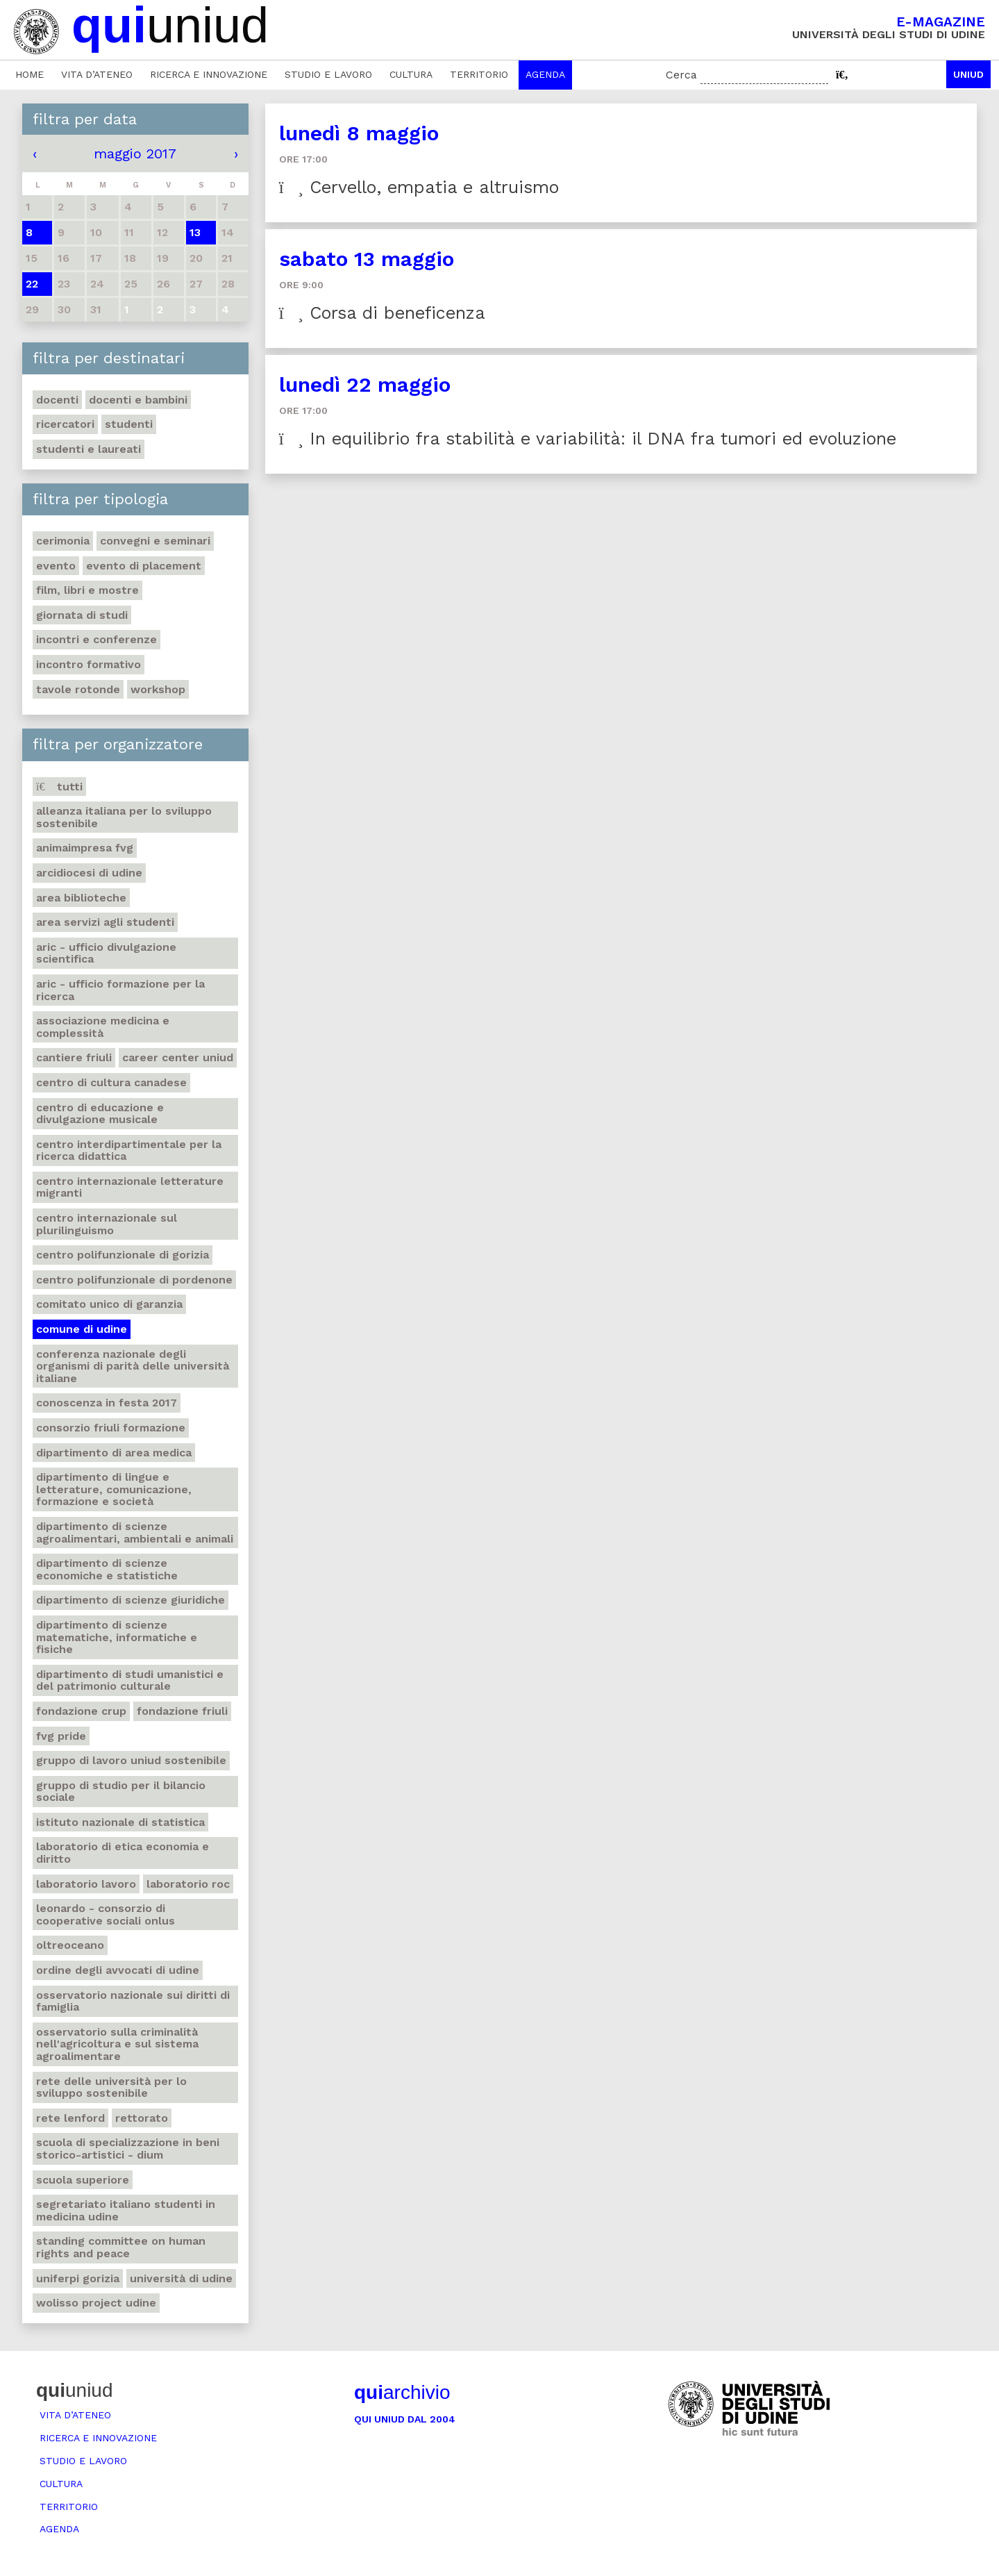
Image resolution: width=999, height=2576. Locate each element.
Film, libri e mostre (87, 590)
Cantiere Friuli (74, 1057)
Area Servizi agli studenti (105, 922)
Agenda (545, 74)
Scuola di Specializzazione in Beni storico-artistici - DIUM (127, 2148)
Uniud (968, 74)
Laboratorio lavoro (86, 1884)
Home (29, 74)
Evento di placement (143, 565)
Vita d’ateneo (97, 74)
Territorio (479, 74)
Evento (56, 565)
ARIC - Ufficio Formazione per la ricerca (120, 990)
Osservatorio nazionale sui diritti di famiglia (133, 2001)
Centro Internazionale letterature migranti (130, 1187)
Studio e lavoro (328, 74)
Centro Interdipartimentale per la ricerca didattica (128, 1150)
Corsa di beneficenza (382, 313)
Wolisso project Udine (96, 2302)
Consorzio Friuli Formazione (110, 1427)
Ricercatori (65, 424)
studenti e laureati (88, 449)
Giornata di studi (82, 615)
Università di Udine (181, 2278)
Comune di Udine (81, 1329)
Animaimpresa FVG (84, 847)
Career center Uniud (177, 1057)
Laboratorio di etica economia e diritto (122, 1852)
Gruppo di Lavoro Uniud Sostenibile (131, 1760)
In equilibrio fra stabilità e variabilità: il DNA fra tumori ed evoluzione (587, 439)
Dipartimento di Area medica (114, 1452)
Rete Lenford (70, 2118)
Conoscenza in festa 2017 (106, 1402)
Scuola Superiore (82, 2179)
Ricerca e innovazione (208, 74)
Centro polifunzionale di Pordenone (134, 1279)
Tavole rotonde (78, 689)
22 (32, 283)
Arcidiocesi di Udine (89, 872)
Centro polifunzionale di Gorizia (122, 1254)
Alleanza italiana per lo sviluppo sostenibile (124, 817)
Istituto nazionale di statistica (120, 1822)
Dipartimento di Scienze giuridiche (130, 1599)
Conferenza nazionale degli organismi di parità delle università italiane (132, 1366)
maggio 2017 (135, 153)
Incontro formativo (88, 664)
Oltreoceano (70, 1945)
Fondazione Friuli (182, 1711)
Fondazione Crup (81, 1711)
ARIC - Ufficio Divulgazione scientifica (106, 953)
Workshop (158, 689)
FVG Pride (61, 1736)
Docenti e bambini (138, 399)
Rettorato (141, 2118)
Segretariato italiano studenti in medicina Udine (125, 2210)
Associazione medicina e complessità (102, 1027)
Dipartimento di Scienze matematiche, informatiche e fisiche (116, 1637)
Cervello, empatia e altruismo (419, 187)
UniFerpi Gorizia (77, 2278)
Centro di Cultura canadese (111, 1082)
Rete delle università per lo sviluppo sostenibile (111, 2087)
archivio (402, 2392)
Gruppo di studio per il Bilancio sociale (120, 1791)
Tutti (59, 786)
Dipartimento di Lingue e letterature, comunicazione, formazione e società (114, 1489)
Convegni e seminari (155, 540)
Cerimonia (63, 540)
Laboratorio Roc (188, 1884)
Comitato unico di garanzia (109, 1304)
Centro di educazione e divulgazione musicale (100, 1114)
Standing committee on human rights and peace (120, 2247)
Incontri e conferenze (96, 639)
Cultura (411, 74)
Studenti (129, 424)
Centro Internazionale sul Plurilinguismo (106, 1224)
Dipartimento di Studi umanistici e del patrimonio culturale (130, 1680)
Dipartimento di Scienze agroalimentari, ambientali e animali (134, 1532)
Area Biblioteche (81, 897)
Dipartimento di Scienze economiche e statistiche (107, 1569)
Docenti (57, 399)
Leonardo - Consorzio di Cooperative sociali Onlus (105, 1914)
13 (195, 232)
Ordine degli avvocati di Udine (117, 1970)
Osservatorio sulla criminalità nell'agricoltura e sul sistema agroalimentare (117, 2044)
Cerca (681, 74)
